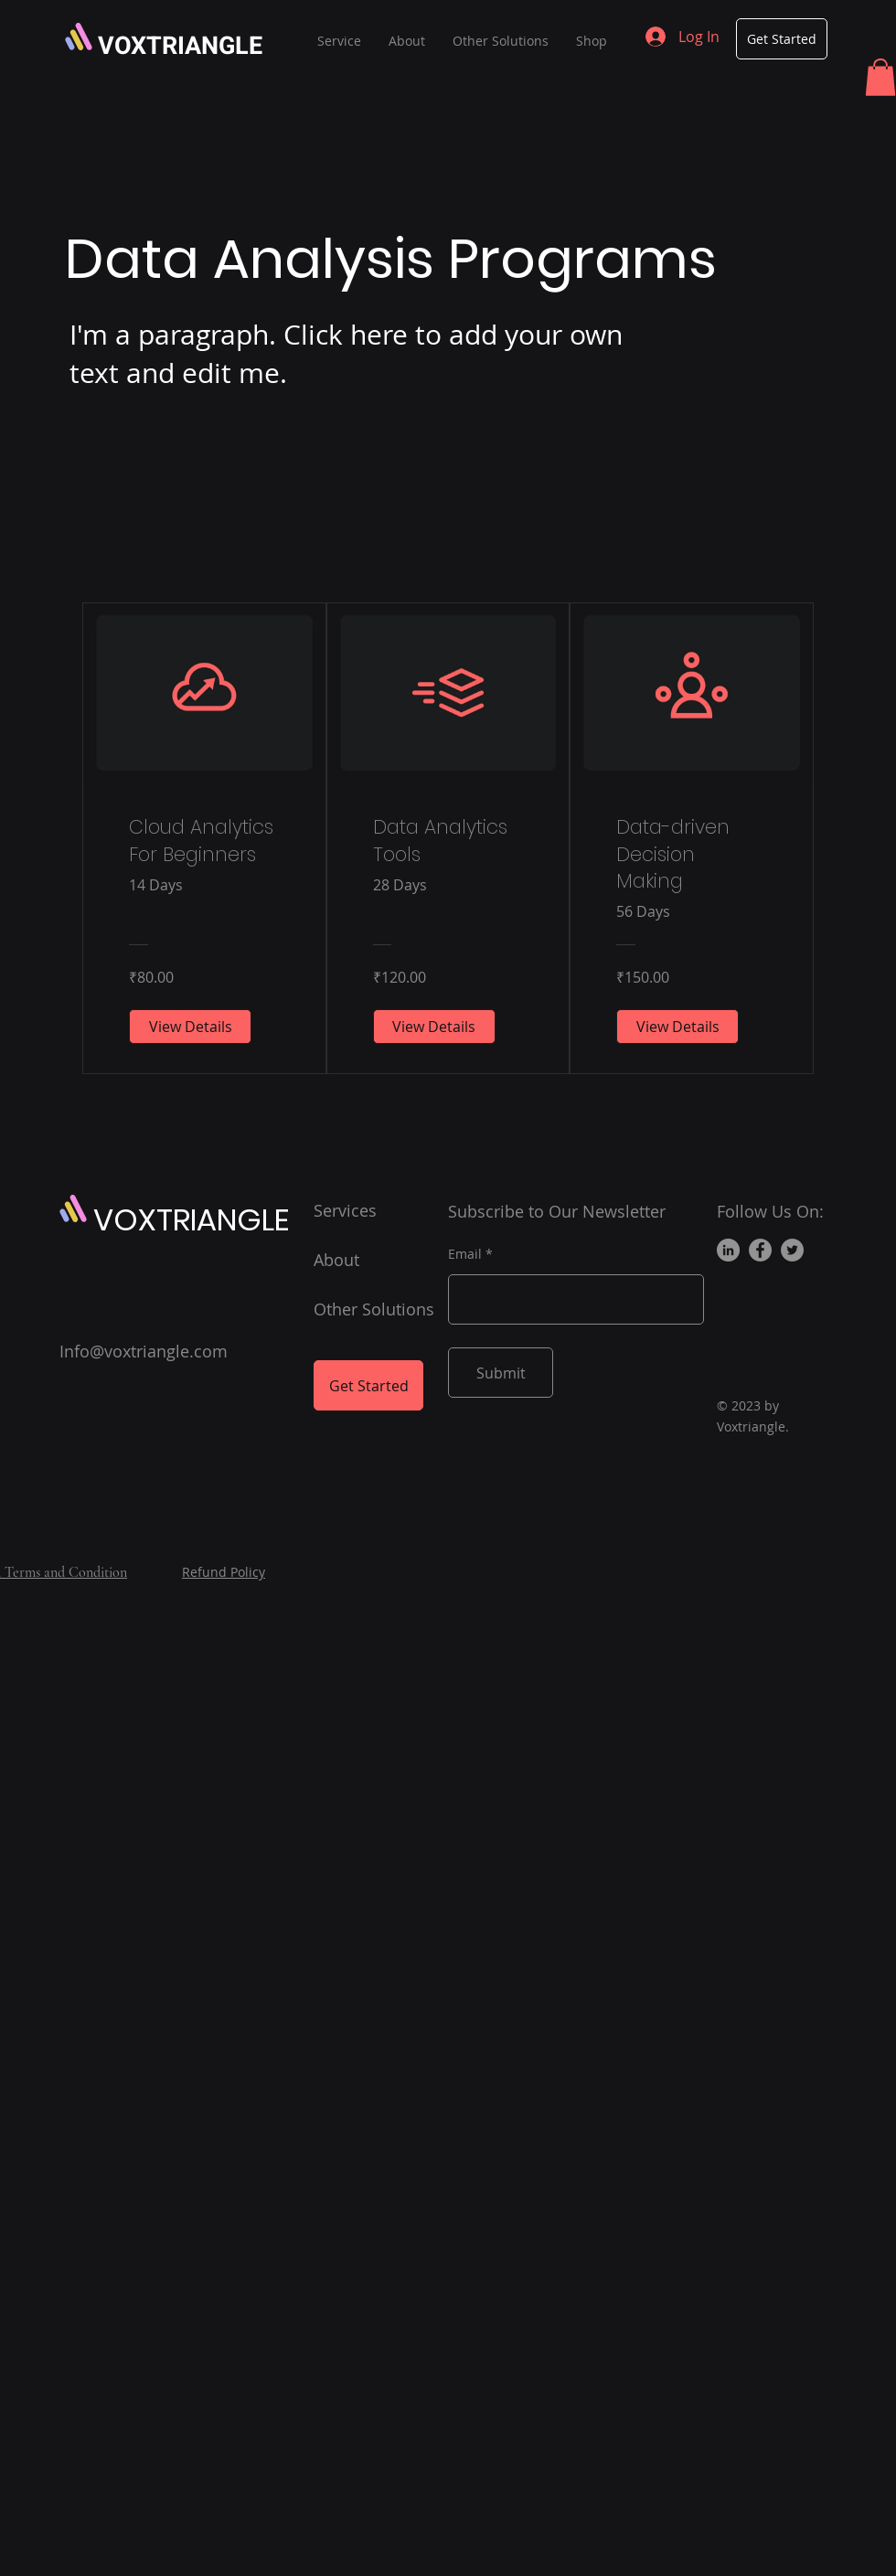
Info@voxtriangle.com (143, 1351)
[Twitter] (792, 1250)
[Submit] (500, 1372)
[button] (880, 77)
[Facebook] (760, 1250)
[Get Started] (781, 38)
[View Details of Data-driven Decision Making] (677, 1026)
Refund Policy (223, 1572)
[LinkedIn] (728, 1250)
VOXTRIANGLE (180, 46)
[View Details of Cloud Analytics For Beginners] (190, 1026)
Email (465, 1254)
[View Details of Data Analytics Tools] (434, 1026)
